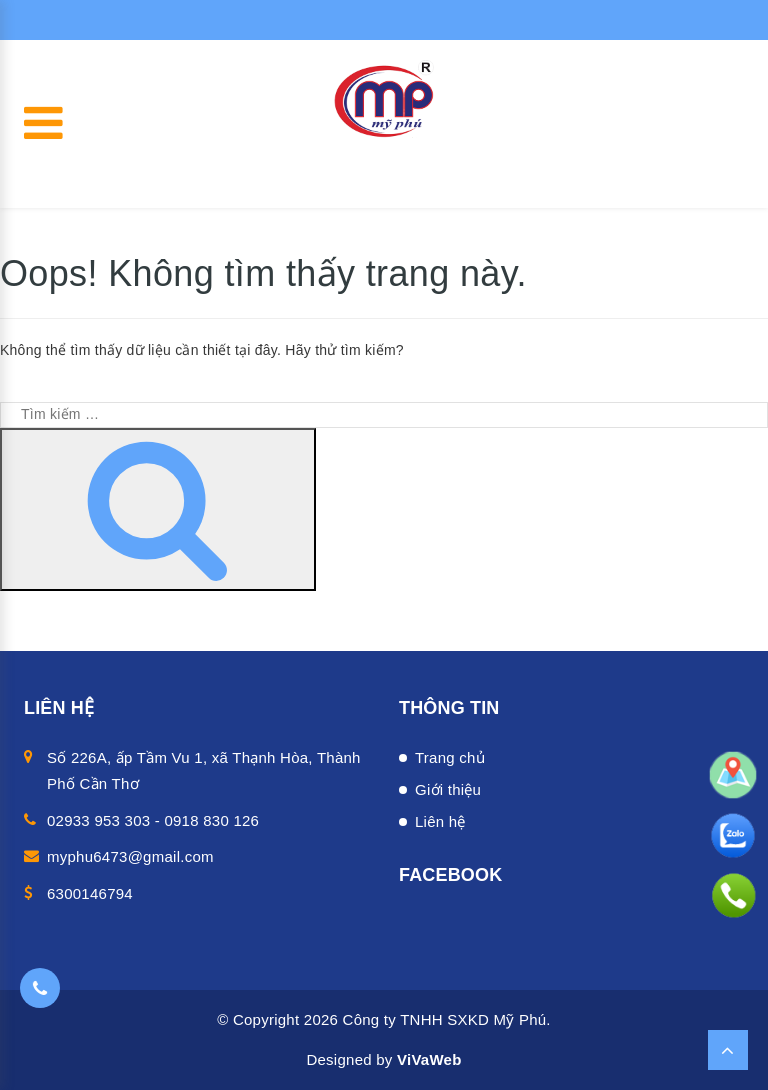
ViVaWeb (429, 1059)
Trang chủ (450, 757)
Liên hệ (440, 821)
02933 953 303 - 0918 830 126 (153, 820)
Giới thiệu (448, 789)
